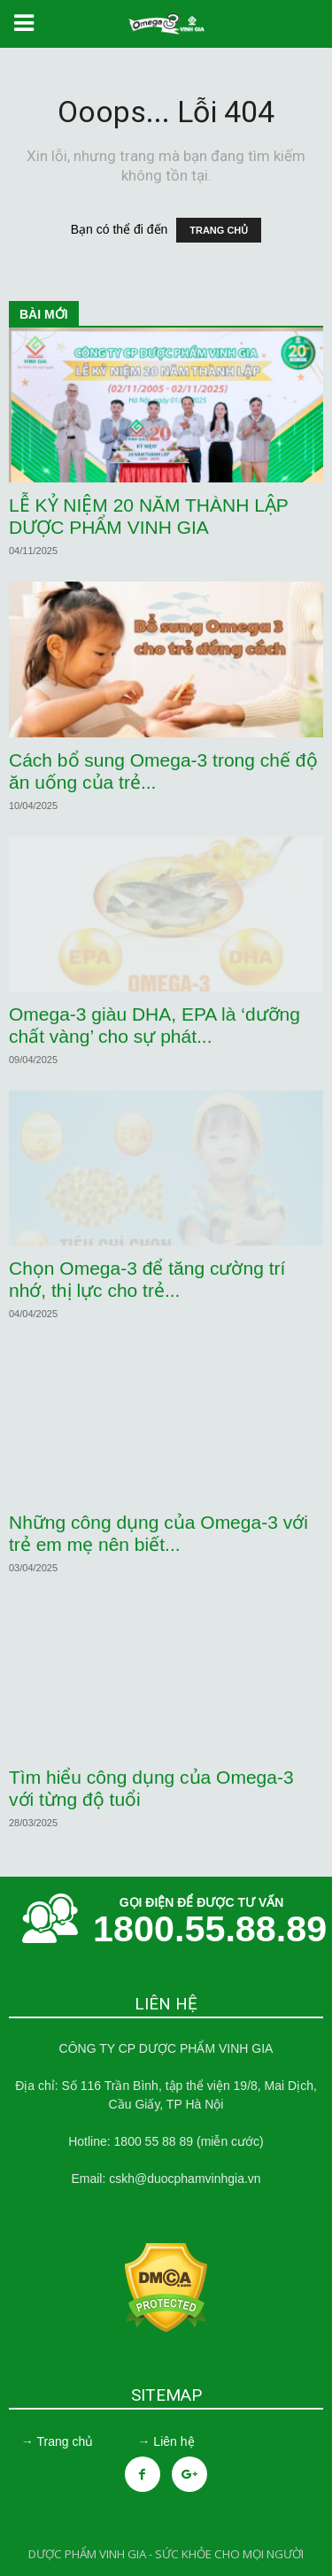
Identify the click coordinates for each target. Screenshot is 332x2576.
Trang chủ (64, 2441)
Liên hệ (173, 2441)
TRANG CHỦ (218, 230)
